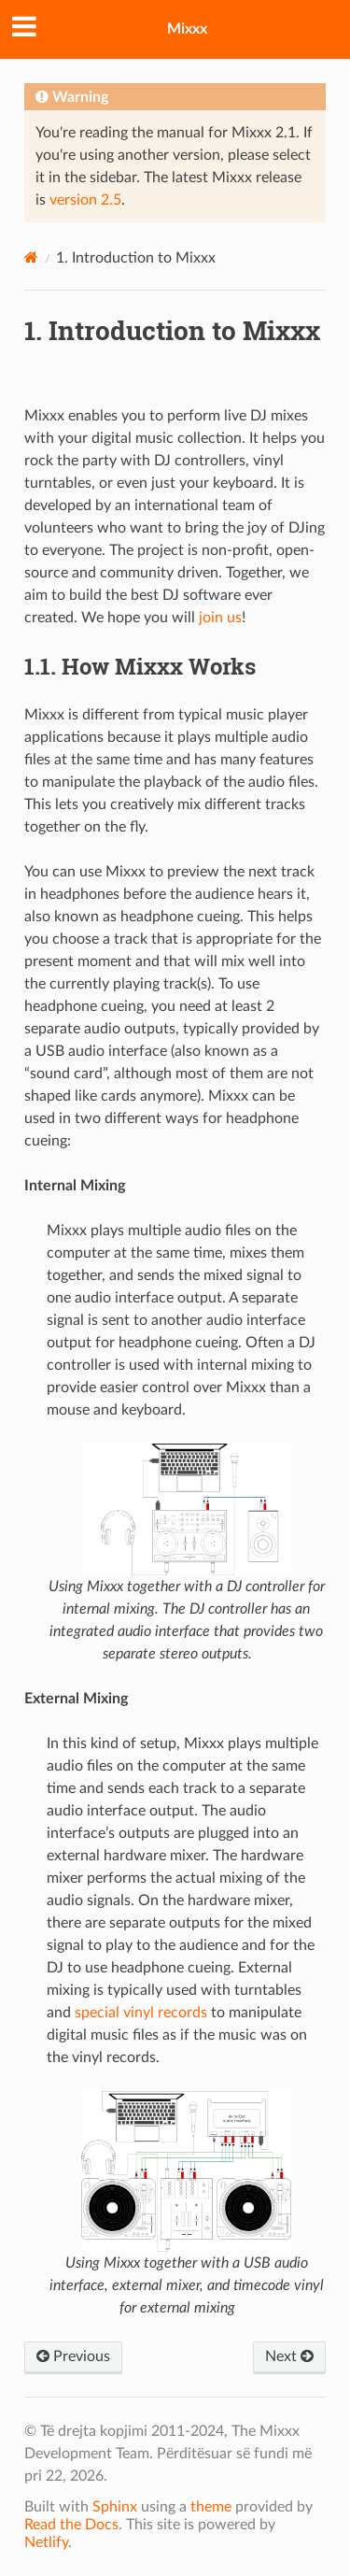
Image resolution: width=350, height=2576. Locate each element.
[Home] (31, 257)
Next (289, 2356)
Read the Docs (71, 2524)
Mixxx (187, 28)
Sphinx (114, 2506)
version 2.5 (85, 199)
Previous (73, 2356)
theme (210, 2506)
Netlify (46, 2542)
